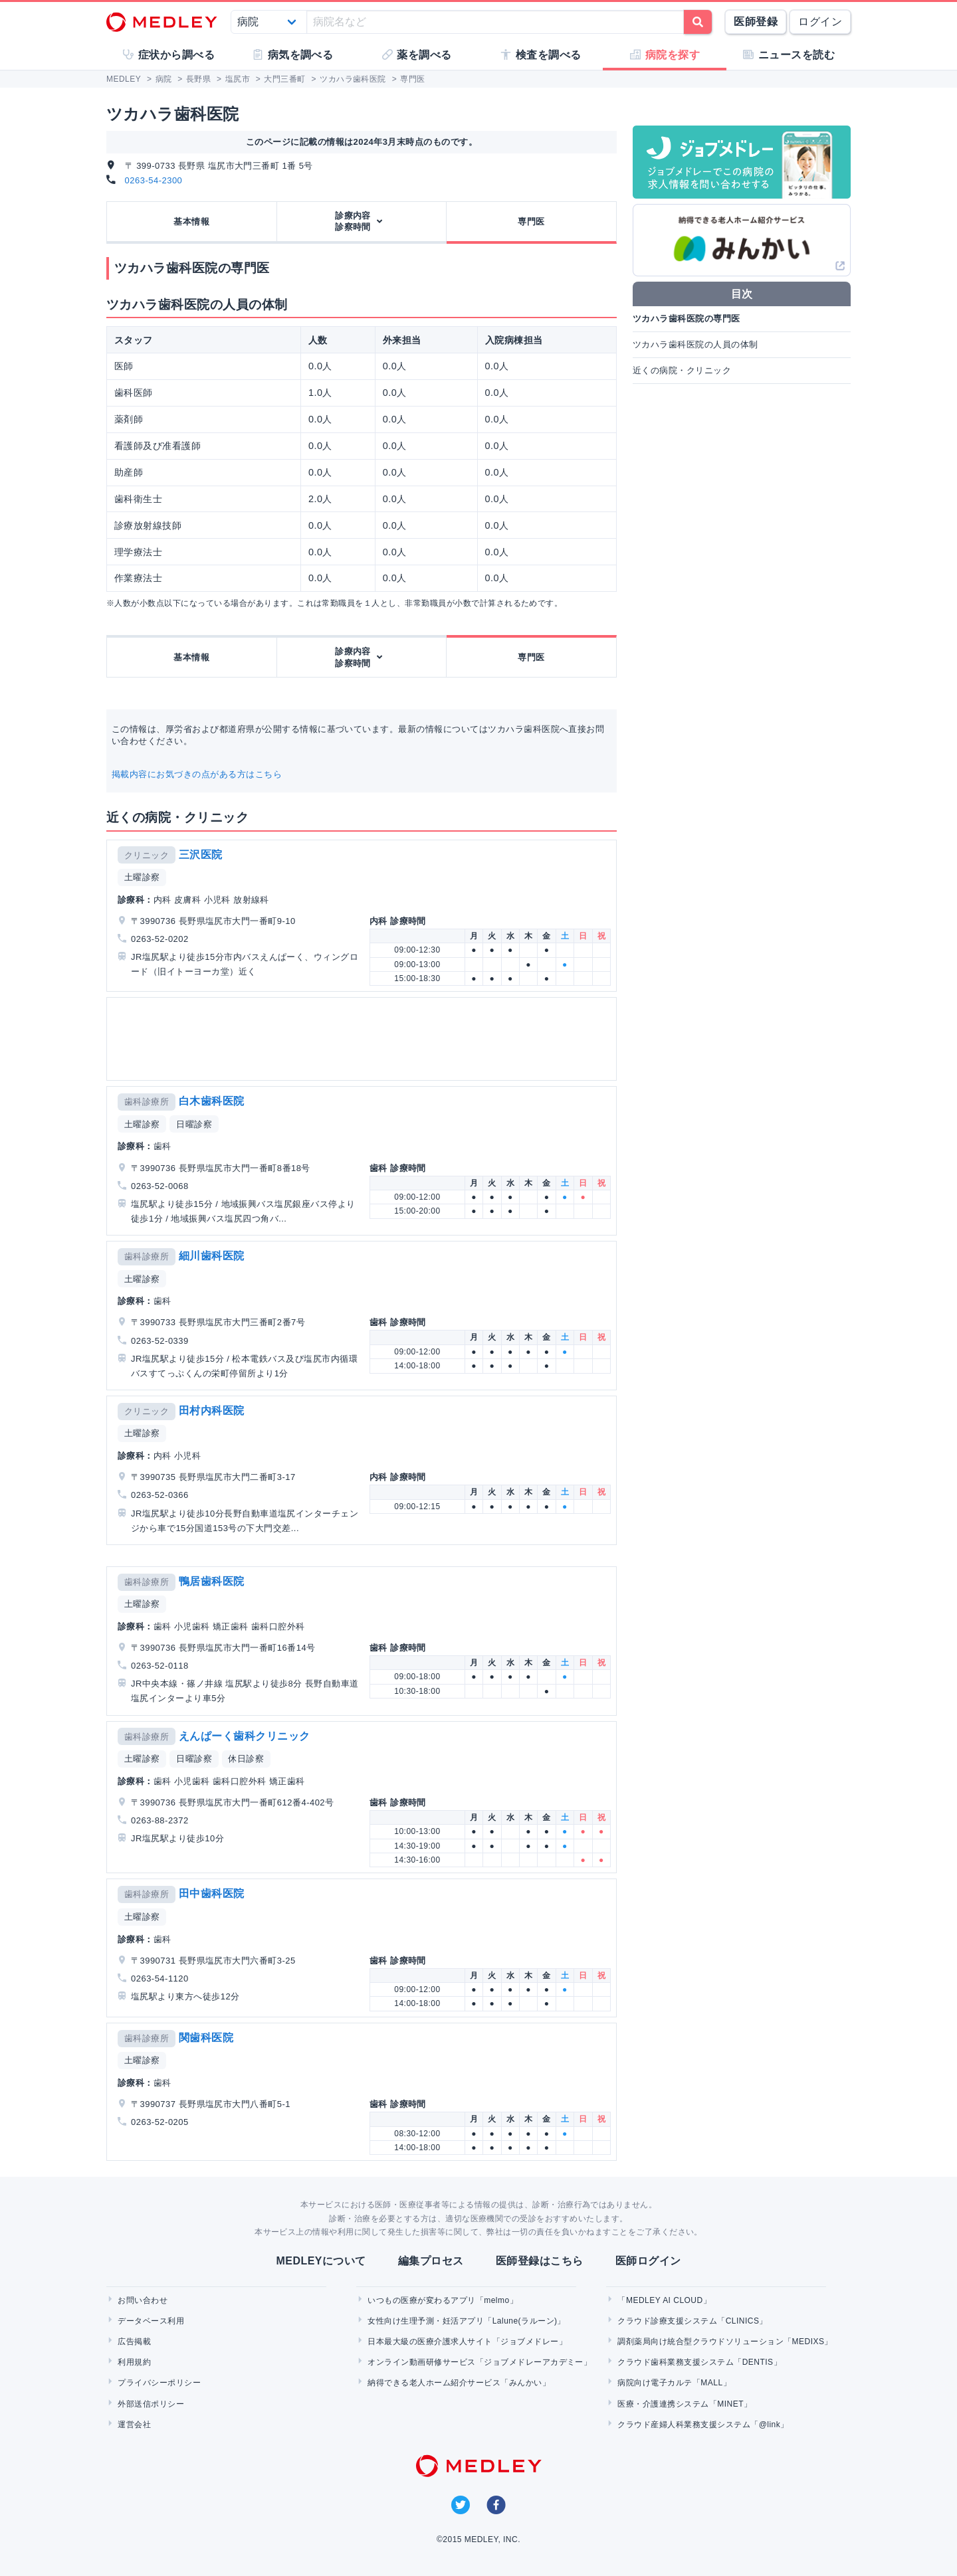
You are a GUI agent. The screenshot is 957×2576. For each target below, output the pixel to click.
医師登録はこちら (540, 2260)
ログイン (820, 21)
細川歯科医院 (212, 1255)
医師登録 (756, 21)
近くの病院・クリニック (682, 370)
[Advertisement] (364, 1039)
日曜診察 (194, 1124)
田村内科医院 (212, 1410)
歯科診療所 (146, 1102)
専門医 (531, 222)
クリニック (146, 855)
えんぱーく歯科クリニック (244, 1736)
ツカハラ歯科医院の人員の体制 (695, 344)
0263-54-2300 (154, 180)
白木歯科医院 (212, 1101)
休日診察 (246, 1759)
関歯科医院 (206, 2037)
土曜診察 (142, 877)
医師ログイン (648, 2260)
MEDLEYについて (321, 2260)
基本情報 (191, 222)
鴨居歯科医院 (212, 1581)
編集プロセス (431, 2260)
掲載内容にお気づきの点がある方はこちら (197, 774)
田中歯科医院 (212, 1893)
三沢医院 (201, 854)
